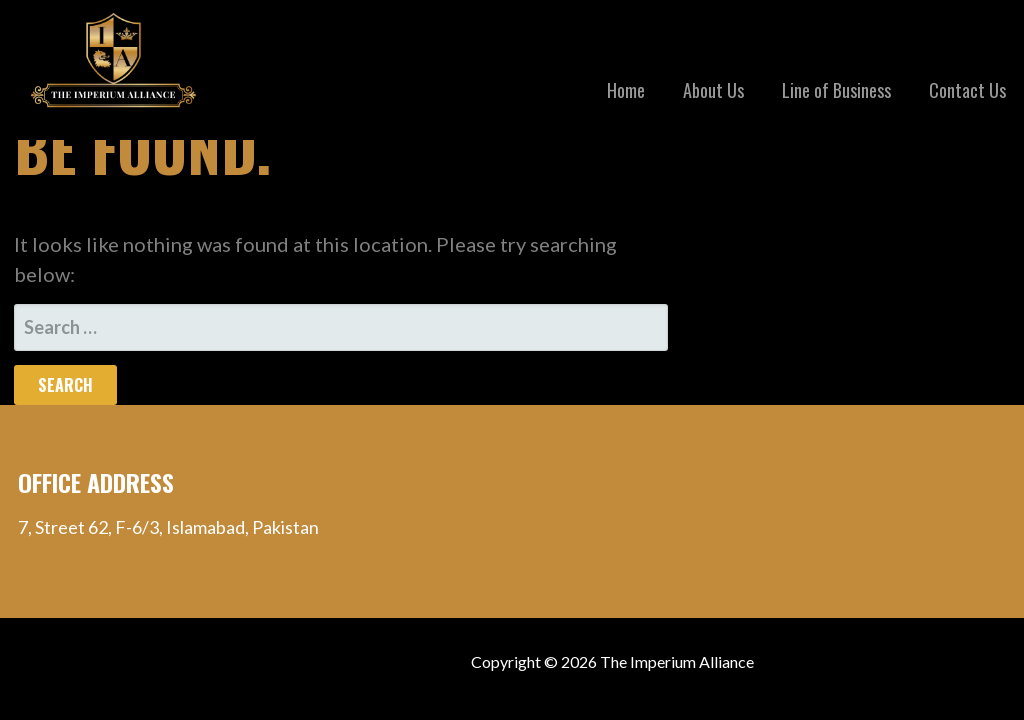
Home (626, 90)
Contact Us (967, 90)
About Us (713, 90)
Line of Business (836, 90)
